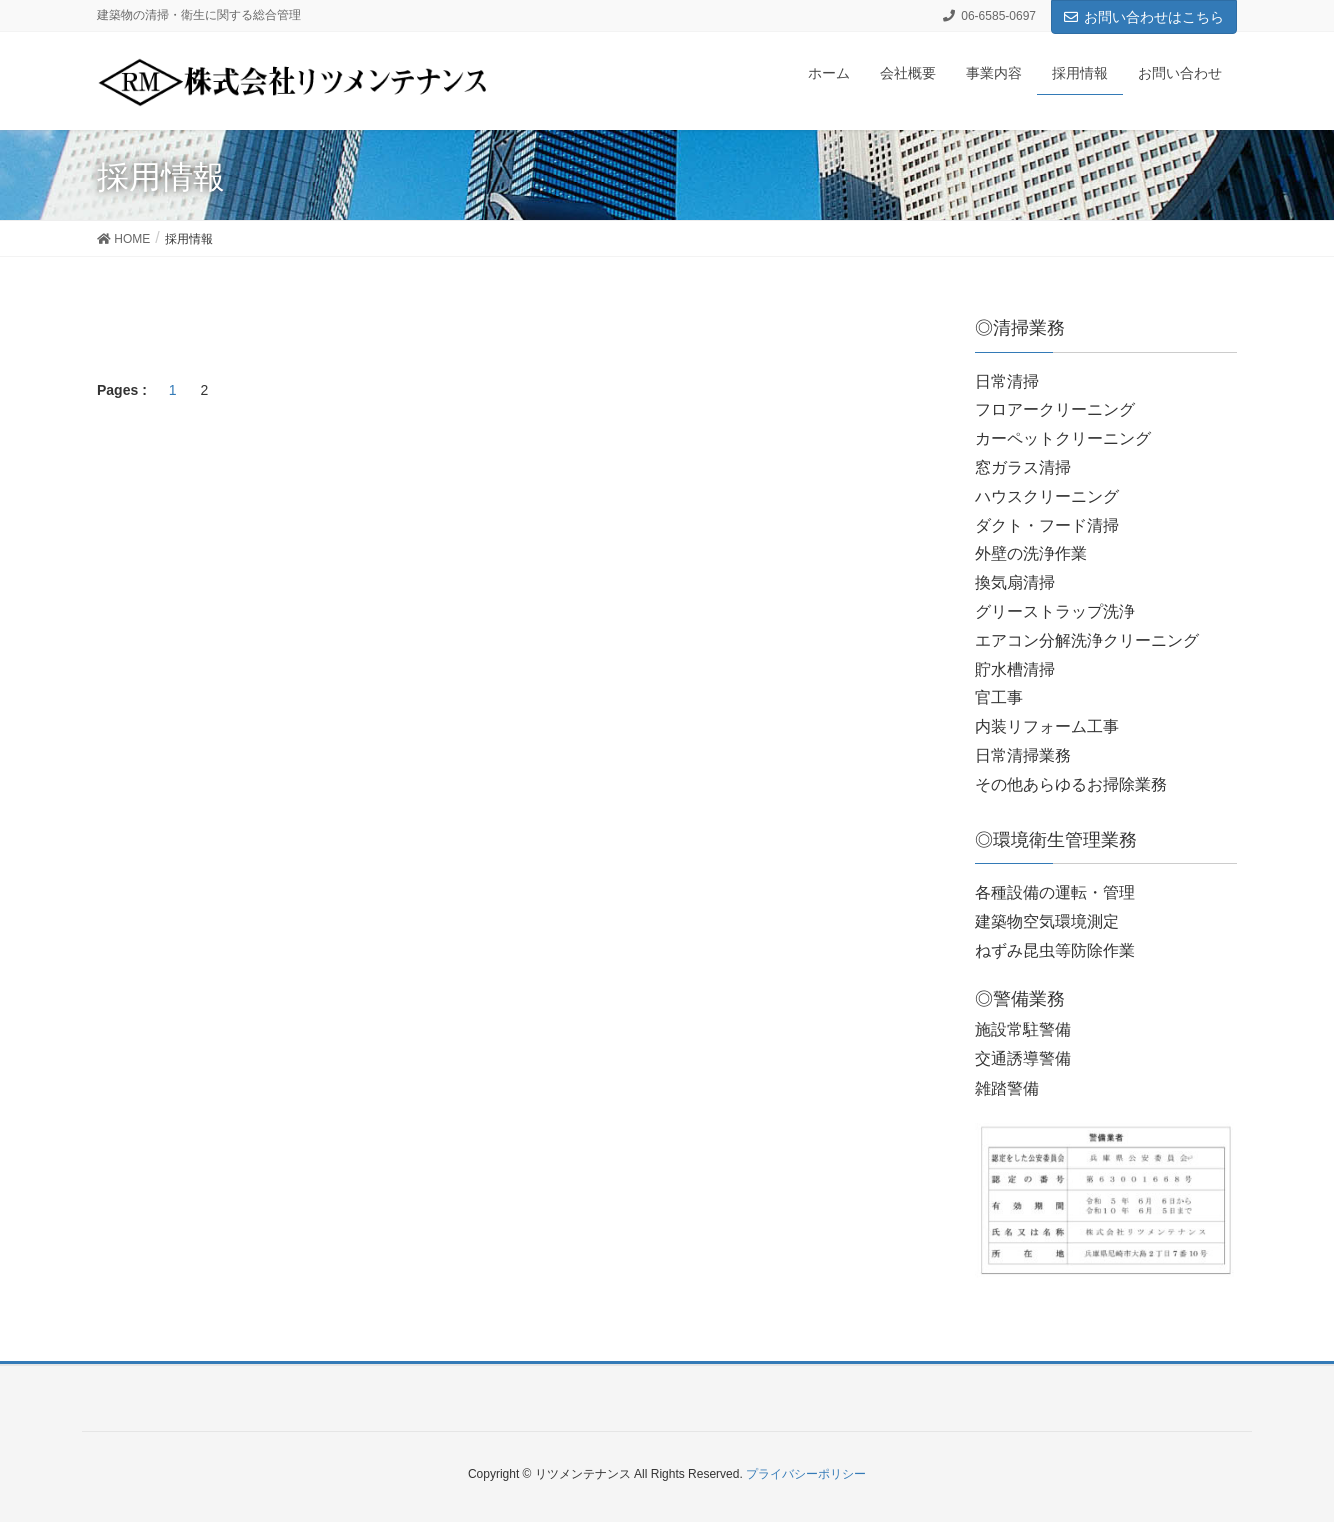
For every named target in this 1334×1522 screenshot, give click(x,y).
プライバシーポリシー (806, 1474)
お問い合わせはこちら (1144, 17)
